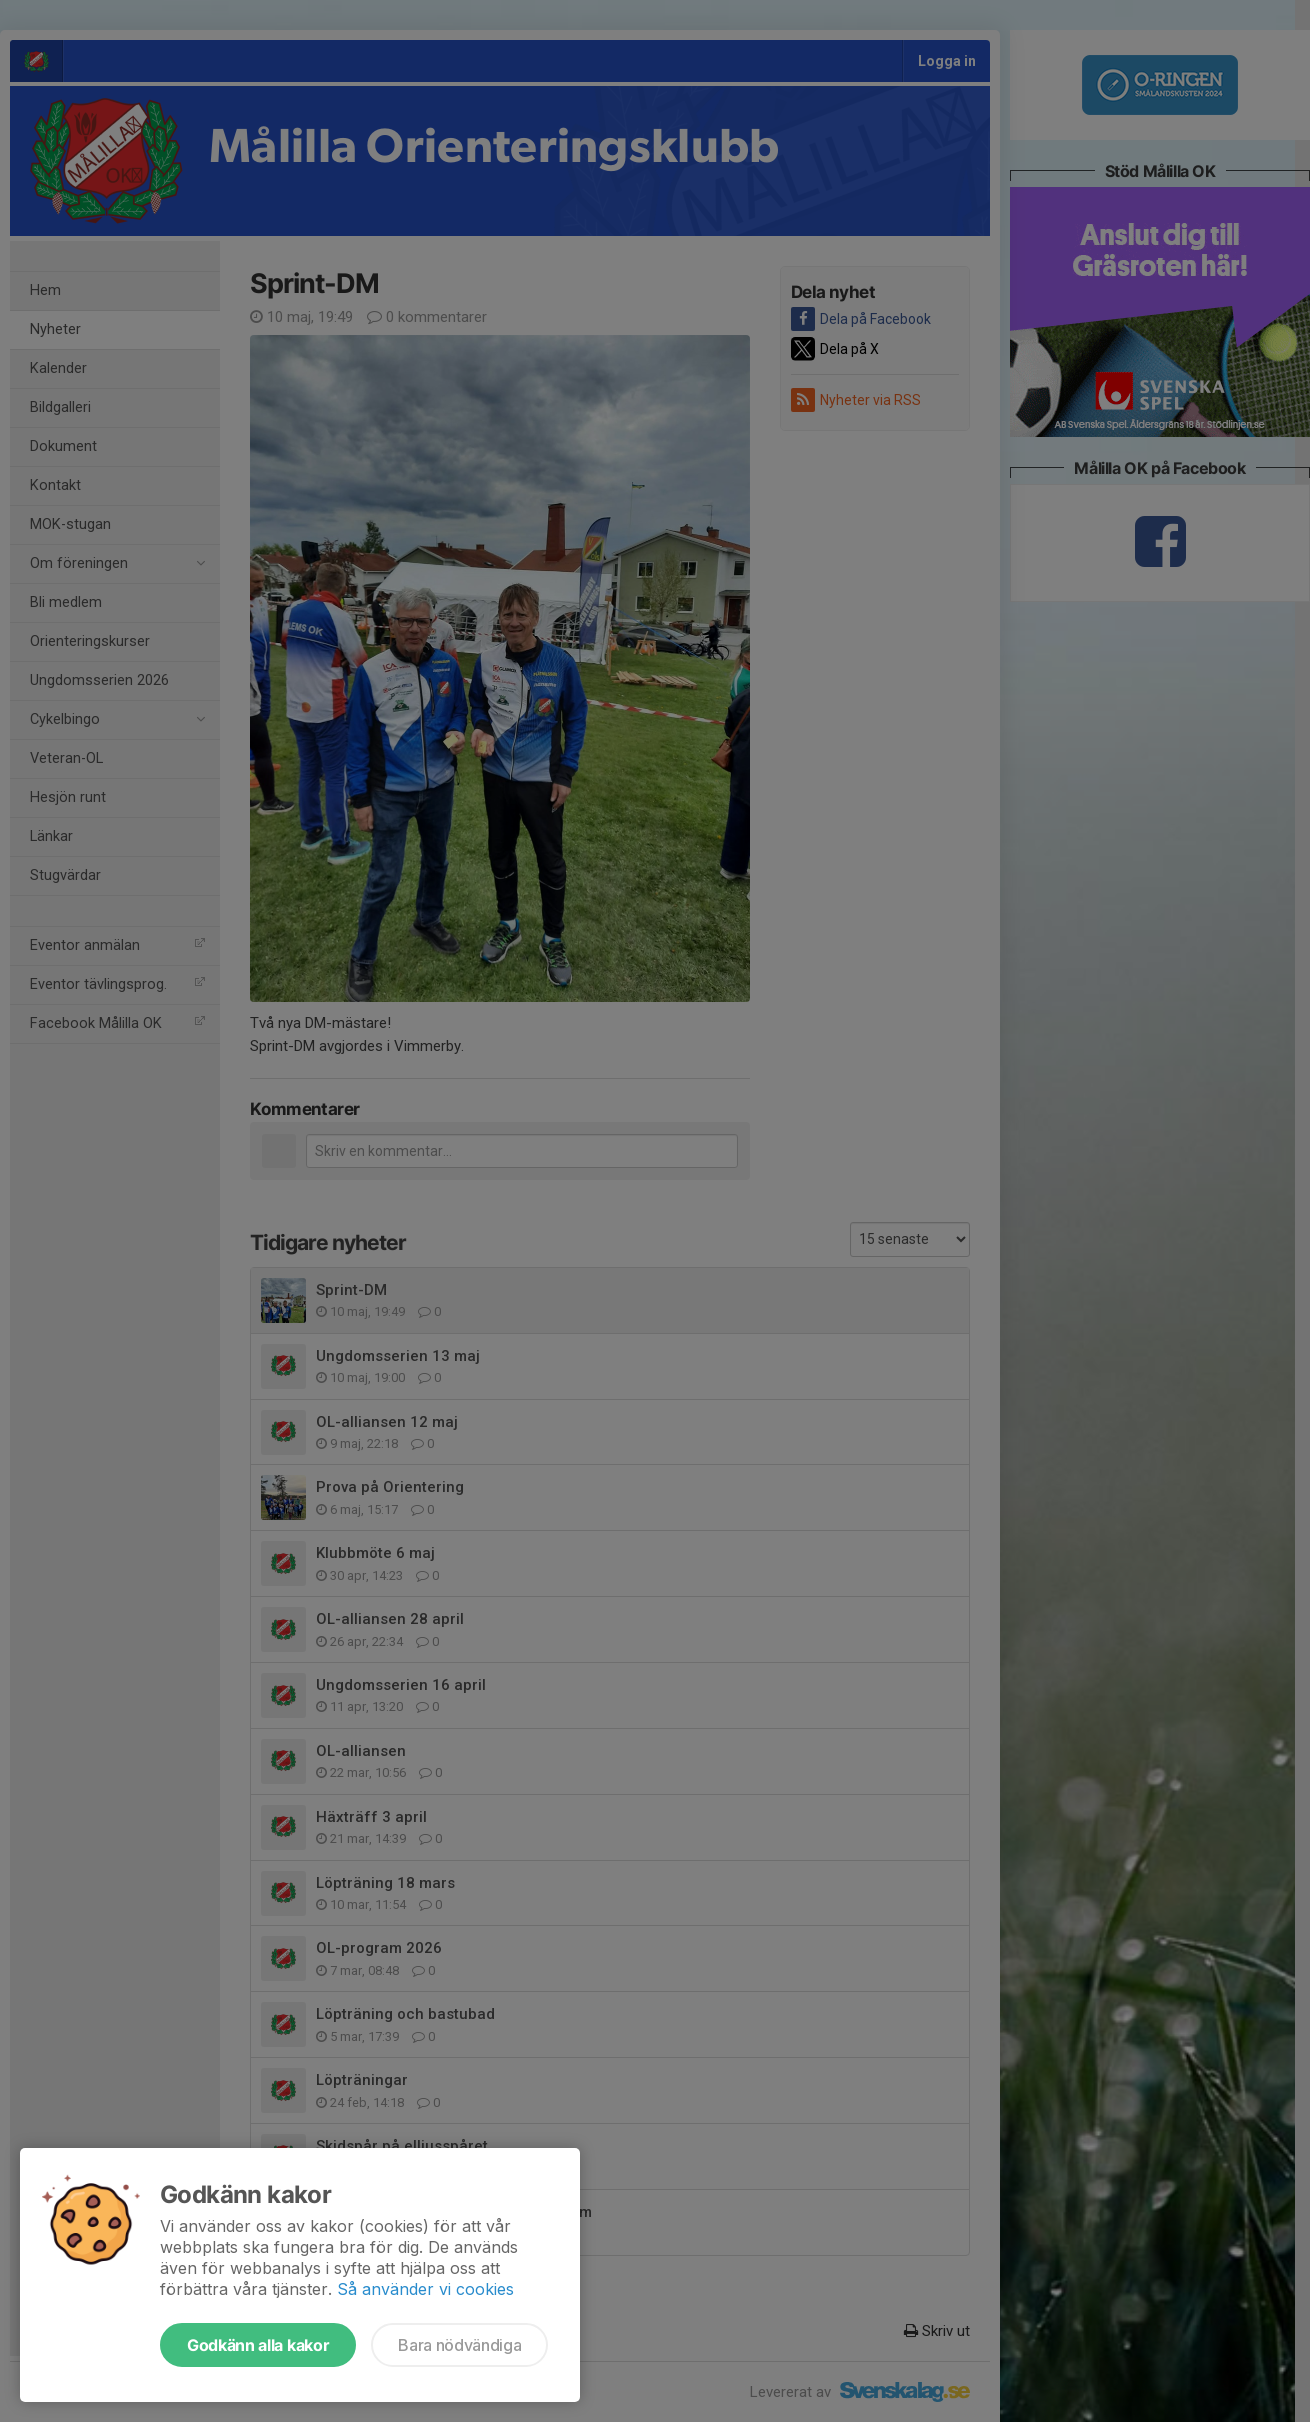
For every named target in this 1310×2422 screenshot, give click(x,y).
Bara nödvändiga (459, 2345)
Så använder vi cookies (425, 2289)
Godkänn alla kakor (258, 2345)
